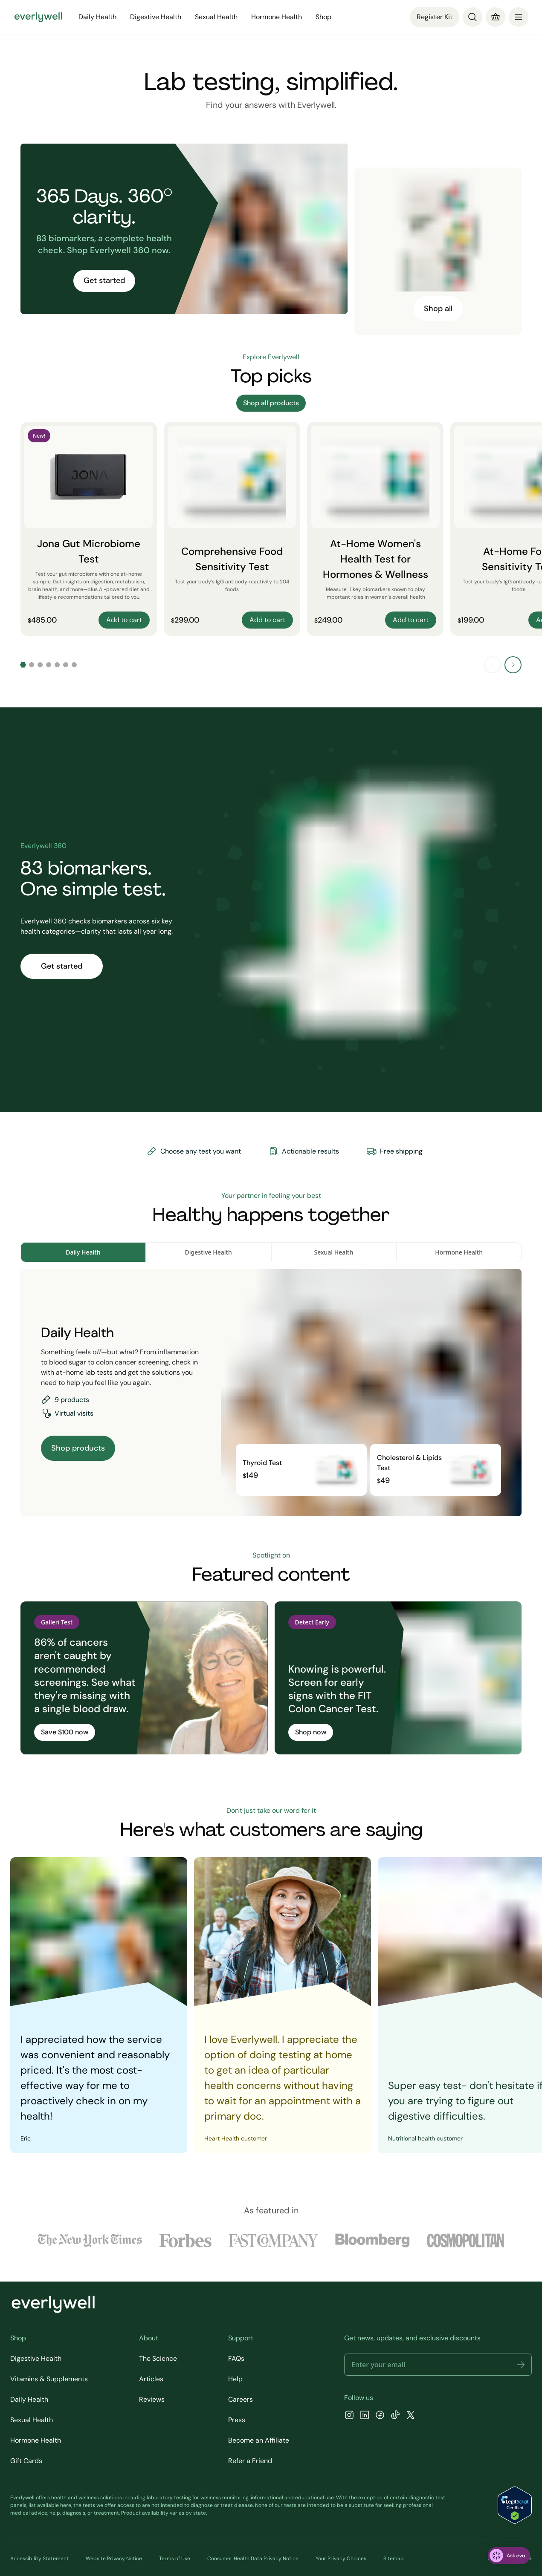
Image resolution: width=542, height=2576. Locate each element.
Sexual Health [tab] (334, 1252)
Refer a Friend (250, 2460)
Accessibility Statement (39, 2558)
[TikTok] (395, 2416)
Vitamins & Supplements (49, 2378)
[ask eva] (509, 2555)
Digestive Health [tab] (208, 1252)
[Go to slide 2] (31, 664)
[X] (411, 2416)
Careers (240, 2399)
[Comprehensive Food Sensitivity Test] (232, 529)
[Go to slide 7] (74, 664)
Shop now (310, 1732)
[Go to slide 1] (23, 664)
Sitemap (393, 2558)
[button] (521, 2365)
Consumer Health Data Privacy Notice (253, 2558)
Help (235, 2378)
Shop (323, 16)
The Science (158, 2358)
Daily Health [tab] (83, 1252)
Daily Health (97, 16)
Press (236, 2419)
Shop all (438, 308)
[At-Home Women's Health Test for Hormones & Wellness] (375, 529)
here (65, 2505)
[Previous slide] (492, 664)
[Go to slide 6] (65, 664)
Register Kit (434, 16)
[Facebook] (380, 2416)
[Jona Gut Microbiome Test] (88, 529)
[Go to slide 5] (57, 664)
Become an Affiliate (258, 2440)
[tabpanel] (271, 1392)
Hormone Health (276, 16)
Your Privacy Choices (341, 2558)
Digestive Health (155, 16)
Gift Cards (26, 2460)
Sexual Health (216, 16)
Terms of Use (174, 2558)
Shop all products (271, 402)
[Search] (472, 17)
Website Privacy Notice (114, 2558)
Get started (104, 280)
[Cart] (495, 17)
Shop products (78, 1448)
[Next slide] (513, 664)
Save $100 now (64, 1732)
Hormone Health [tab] (459, 1252)
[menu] (518, 17)
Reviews (152, 2399)
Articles (151, 2378)
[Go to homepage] (38, 17)
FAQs (236, 2358)
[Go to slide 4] (48, 664)
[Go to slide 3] (40, 664)
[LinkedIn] (364, 2416)
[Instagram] (349, 2416)
